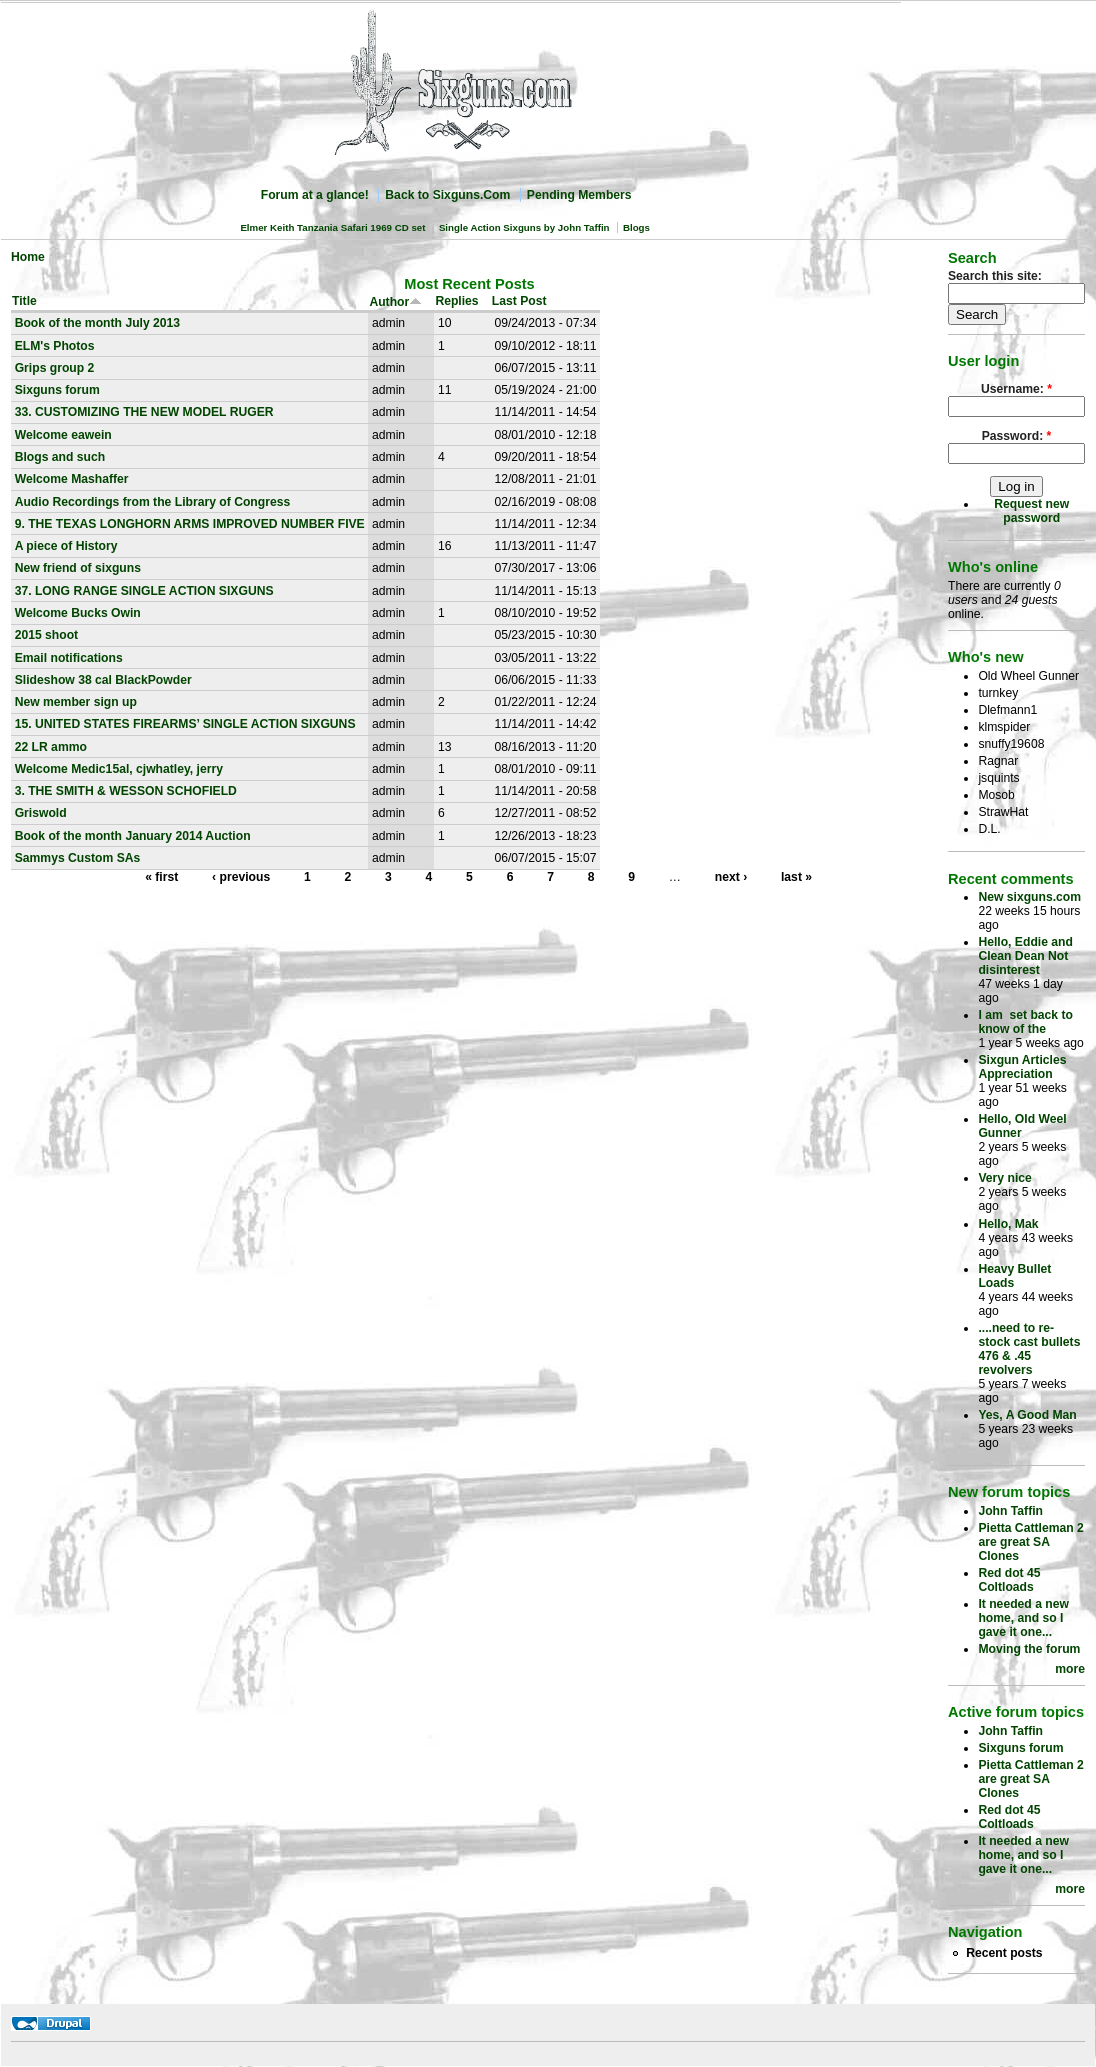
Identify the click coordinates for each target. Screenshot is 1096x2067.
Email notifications (69, 658)
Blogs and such (60, 457)
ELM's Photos (55, 346)
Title (24, 301)
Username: (1016, 389)
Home (28, 257)
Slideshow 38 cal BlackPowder (103, 680)
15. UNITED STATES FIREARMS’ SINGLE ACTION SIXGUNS (185, 724)
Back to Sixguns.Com (447, 195)
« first (161, 877)
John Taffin (1010, 1511)
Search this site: (995, 276)
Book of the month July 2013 (98, 323)
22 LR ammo (51, 747)
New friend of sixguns (78, 568)
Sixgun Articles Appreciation (1022, 1067)
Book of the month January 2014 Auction (133, 836)
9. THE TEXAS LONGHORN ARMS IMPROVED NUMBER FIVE (190, 524)
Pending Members (579, 195)
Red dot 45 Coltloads (1009, 1580)
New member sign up (76, 702)
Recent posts (1004, 1953)
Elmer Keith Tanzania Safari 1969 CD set (332, 227)
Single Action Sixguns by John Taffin (524, 227)
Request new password (1031, 511)
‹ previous (241, 877)
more (1070, 1669)
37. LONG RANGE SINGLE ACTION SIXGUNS (144, 591)
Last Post (519, 301)
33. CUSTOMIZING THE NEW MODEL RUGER (144, 412)
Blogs (636, 227)
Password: (1017, 436)
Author (395, 302)
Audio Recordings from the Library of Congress (153, 502)
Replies (456, 301)
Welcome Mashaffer (72, 479)
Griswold (41, 813)
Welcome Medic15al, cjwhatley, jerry (119, 769)
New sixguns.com (1029, 897)
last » (796, 877)
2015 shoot (47, 635)
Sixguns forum (57, 390)
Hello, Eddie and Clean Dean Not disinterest (1025, 956)
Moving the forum (1029, 1649)
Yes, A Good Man (1027, 1415)
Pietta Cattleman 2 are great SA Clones (1030, 1542)
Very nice (1004, 1178)
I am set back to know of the (1025, 1022)
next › (731, 877)
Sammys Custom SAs (78, 858)
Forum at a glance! (315, 195)
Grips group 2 (55, 368)
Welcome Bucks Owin (78, 613)
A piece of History (66, 546)
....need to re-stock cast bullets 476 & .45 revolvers (1029, 1349)
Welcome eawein (63, 435)
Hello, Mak (1008, 1224)
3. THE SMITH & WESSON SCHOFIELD (126, 791)
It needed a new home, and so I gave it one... (1023, 1618)
